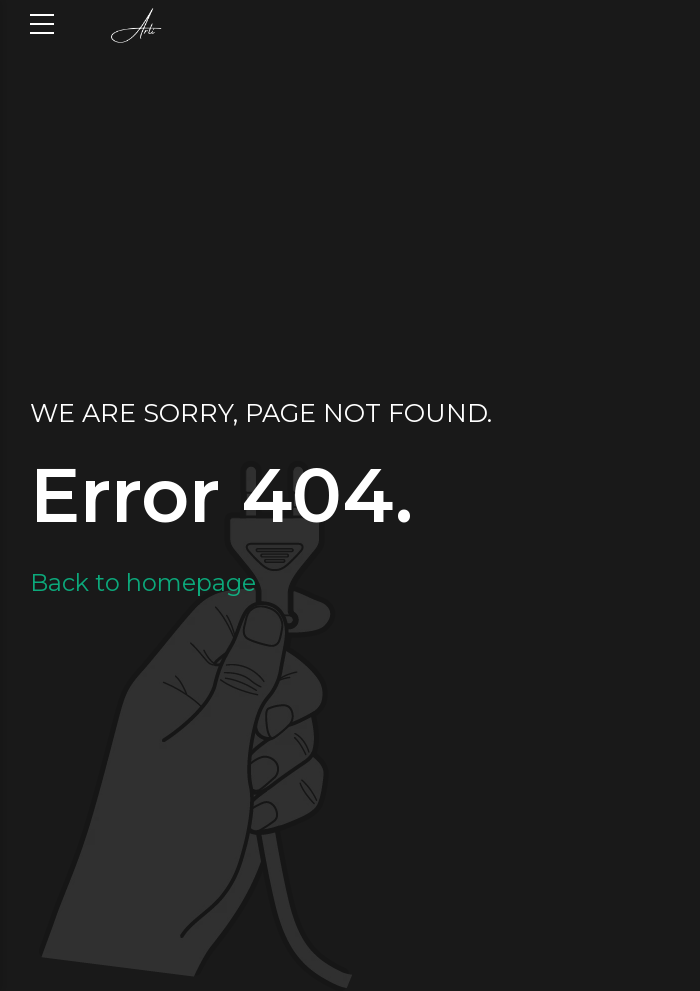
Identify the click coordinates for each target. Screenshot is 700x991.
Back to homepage (143, 582)
